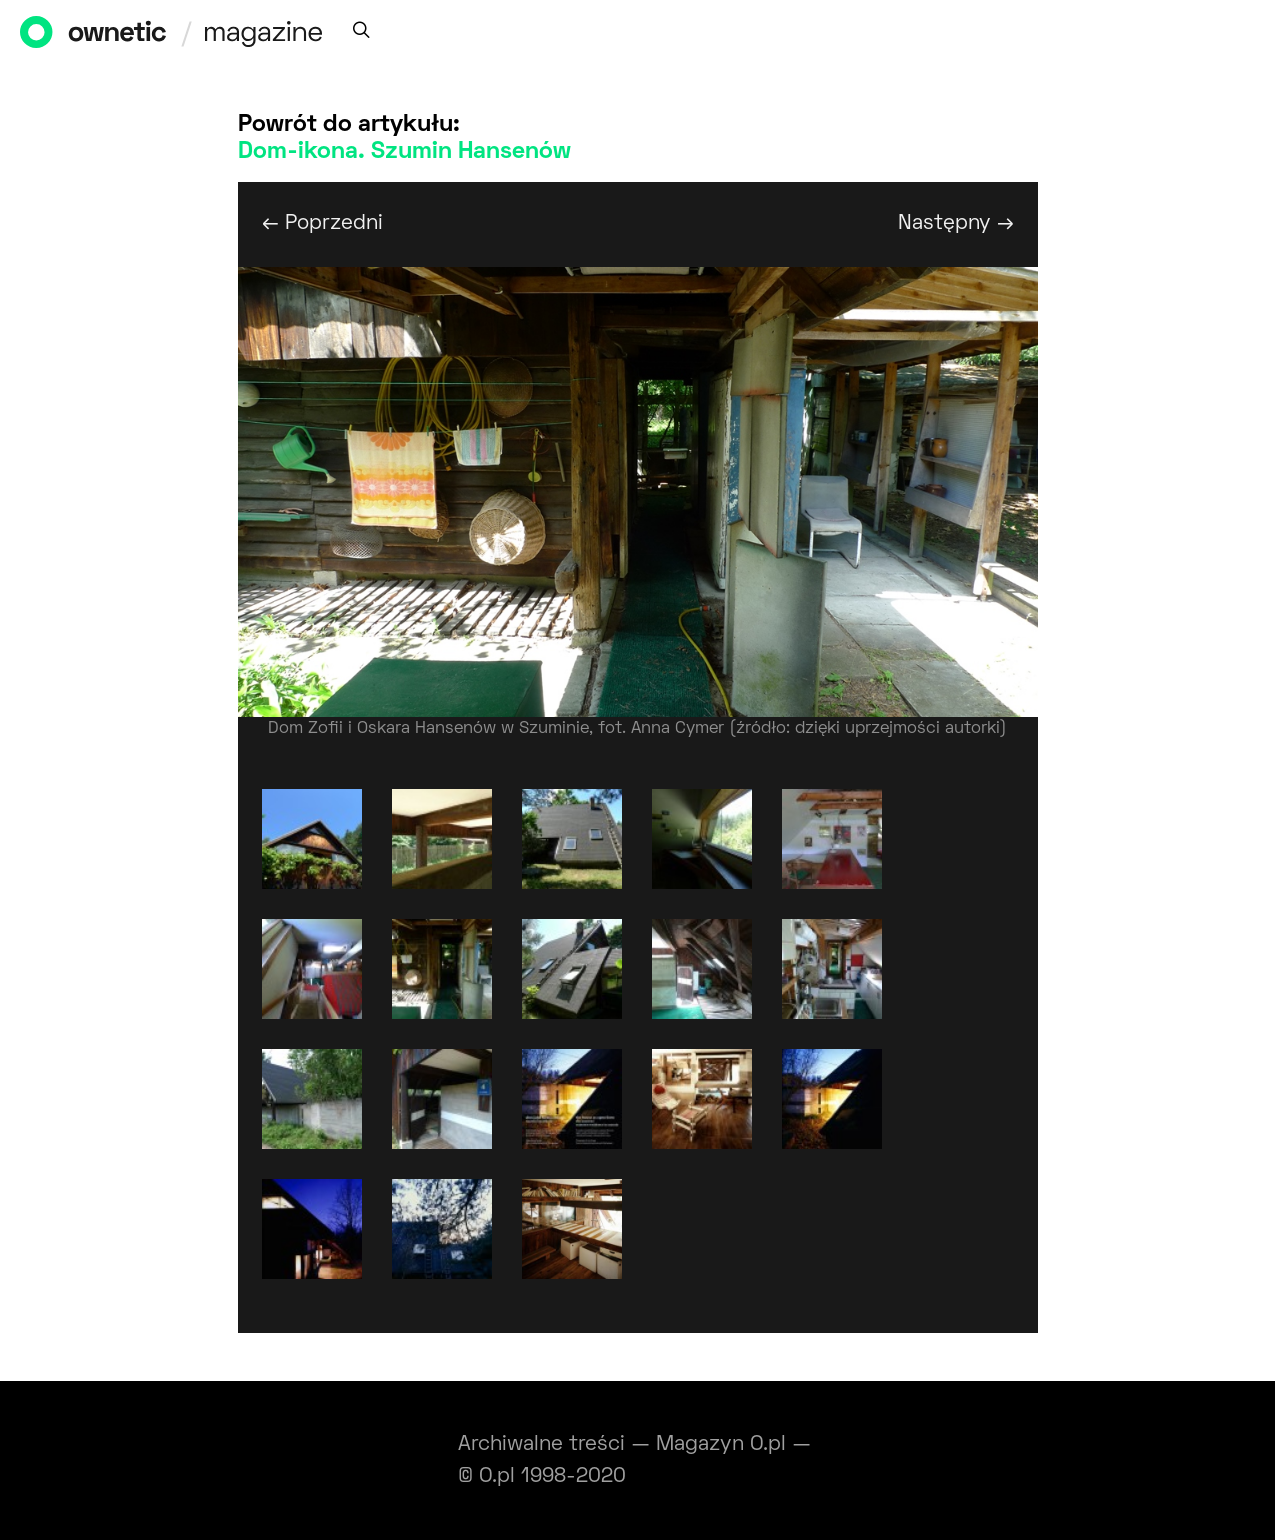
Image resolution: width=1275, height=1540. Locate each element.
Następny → (956, 223)
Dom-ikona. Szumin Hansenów (404, 152)
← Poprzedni (322, 223)
